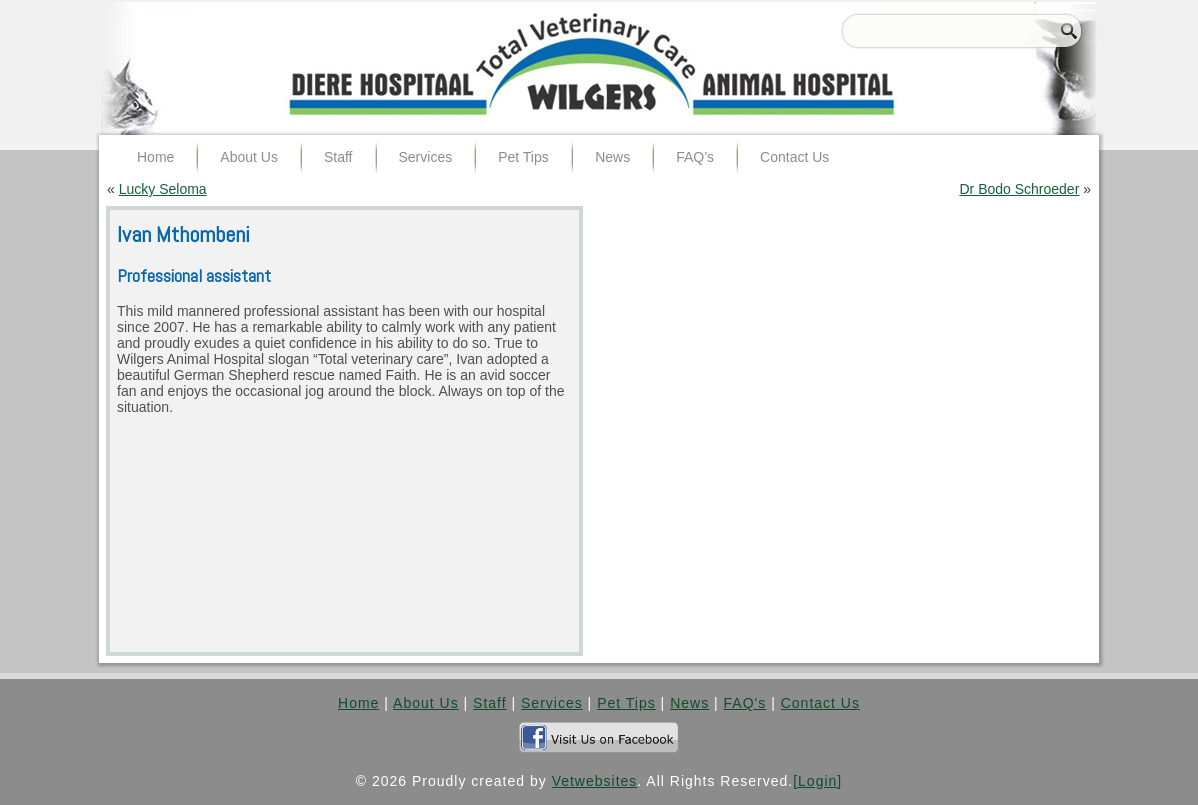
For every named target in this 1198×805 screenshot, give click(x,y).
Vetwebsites (595, 781)
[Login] (817, 781)
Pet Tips (523, 157)
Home (155, 157)
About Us (249, 157)
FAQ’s (695, 157)
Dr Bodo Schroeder (1019, 189)
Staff (338, 157)
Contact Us (794, 157)
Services (426, 157)
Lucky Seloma (163, 189)
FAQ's (745, 703)
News (612, 157)
